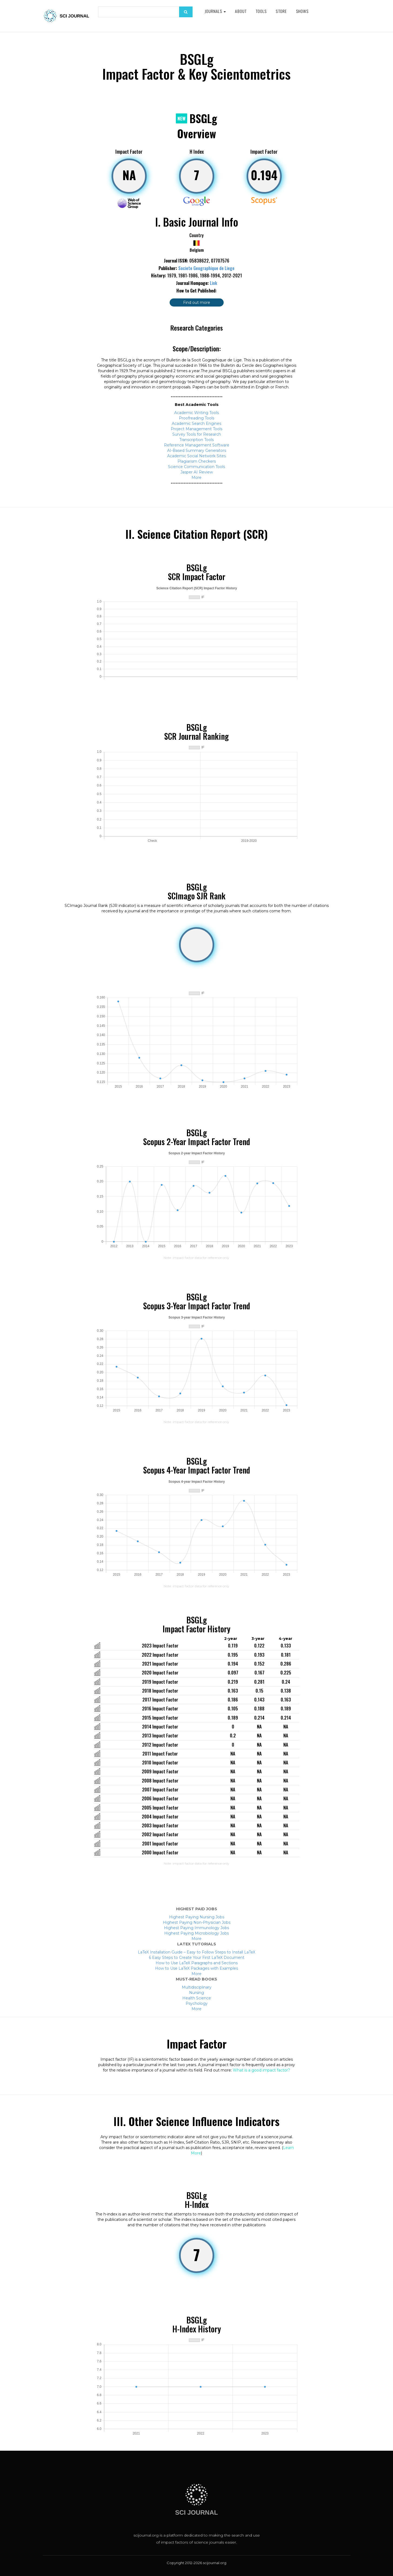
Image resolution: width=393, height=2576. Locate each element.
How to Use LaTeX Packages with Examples (196, 1968)
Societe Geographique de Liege (206, 268)
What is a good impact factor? (261, 2070)
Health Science (196, 1998)
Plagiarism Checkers (196, 461)
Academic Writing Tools (196, 412)
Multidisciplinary (196, 1987)
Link (213, 283)
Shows (302, 11)
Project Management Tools (196, 428)
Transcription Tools (196, 439)
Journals (215, 11)
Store (281, 11)
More (196, 477)
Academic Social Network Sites (196, 455)
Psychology (197, 2003)
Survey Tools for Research (196, 434)
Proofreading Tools (196, 418)
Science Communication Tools (196, 466)
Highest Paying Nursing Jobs (196, 1917)
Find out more (196, 302)
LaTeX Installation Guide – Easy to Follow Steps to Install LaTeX (196, 1952)
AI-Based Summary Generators (196, 450)
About (241, 11)
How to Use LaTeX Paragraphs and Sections (197, 1962)
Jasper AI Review (196, 472)
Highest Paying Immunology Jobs (196, 1927)
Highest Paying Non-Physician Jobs (196, 1922)
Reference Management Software (196, 445)
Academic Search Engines (196, 423)
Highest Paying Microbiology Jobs (196, 1933)
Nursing (196, 1992)
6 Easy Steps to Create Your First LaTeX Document (196, 1957)
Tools (261, 11)
